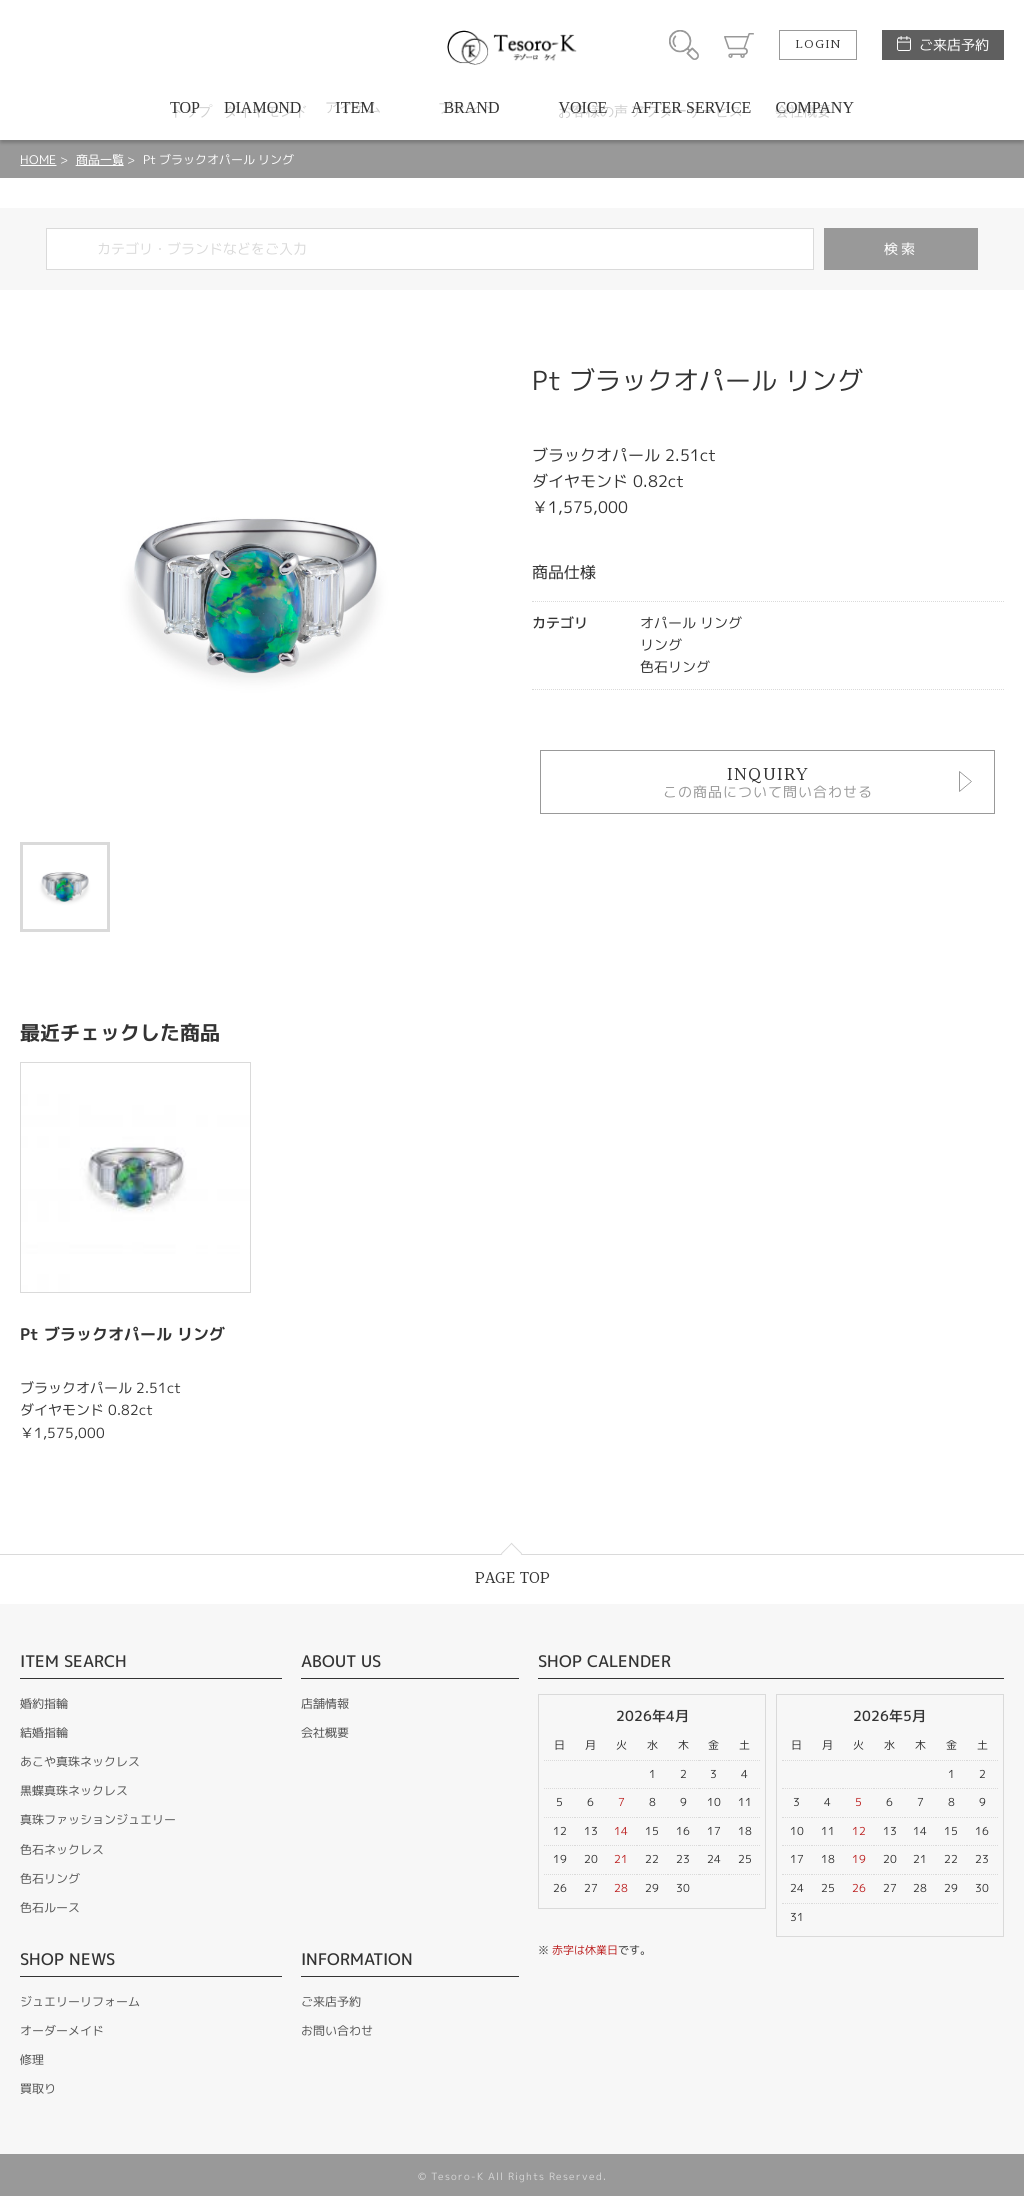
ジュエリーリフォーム (80, 2001)
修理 (32, 2059)
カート (739, 45)
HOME (38, 159)
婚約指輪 (44, 1703)
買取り (38, 2088)
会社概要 (325, 1732)
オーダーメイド (62, 2030)
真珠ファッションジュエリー (98, 1819)
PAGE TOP (512, 1578)
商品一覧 (100, 159)
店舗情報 (325, 1703)
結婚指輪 (44, 1732)
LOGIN (818, 45)
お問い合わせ (337, 2030)
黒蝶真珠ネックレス (74, 1790)
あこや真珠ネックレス (80, 1761)
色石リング (50, 1878)
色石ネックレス (62, 1849)
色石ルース (50, 1907)
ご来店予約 (954, 44)
